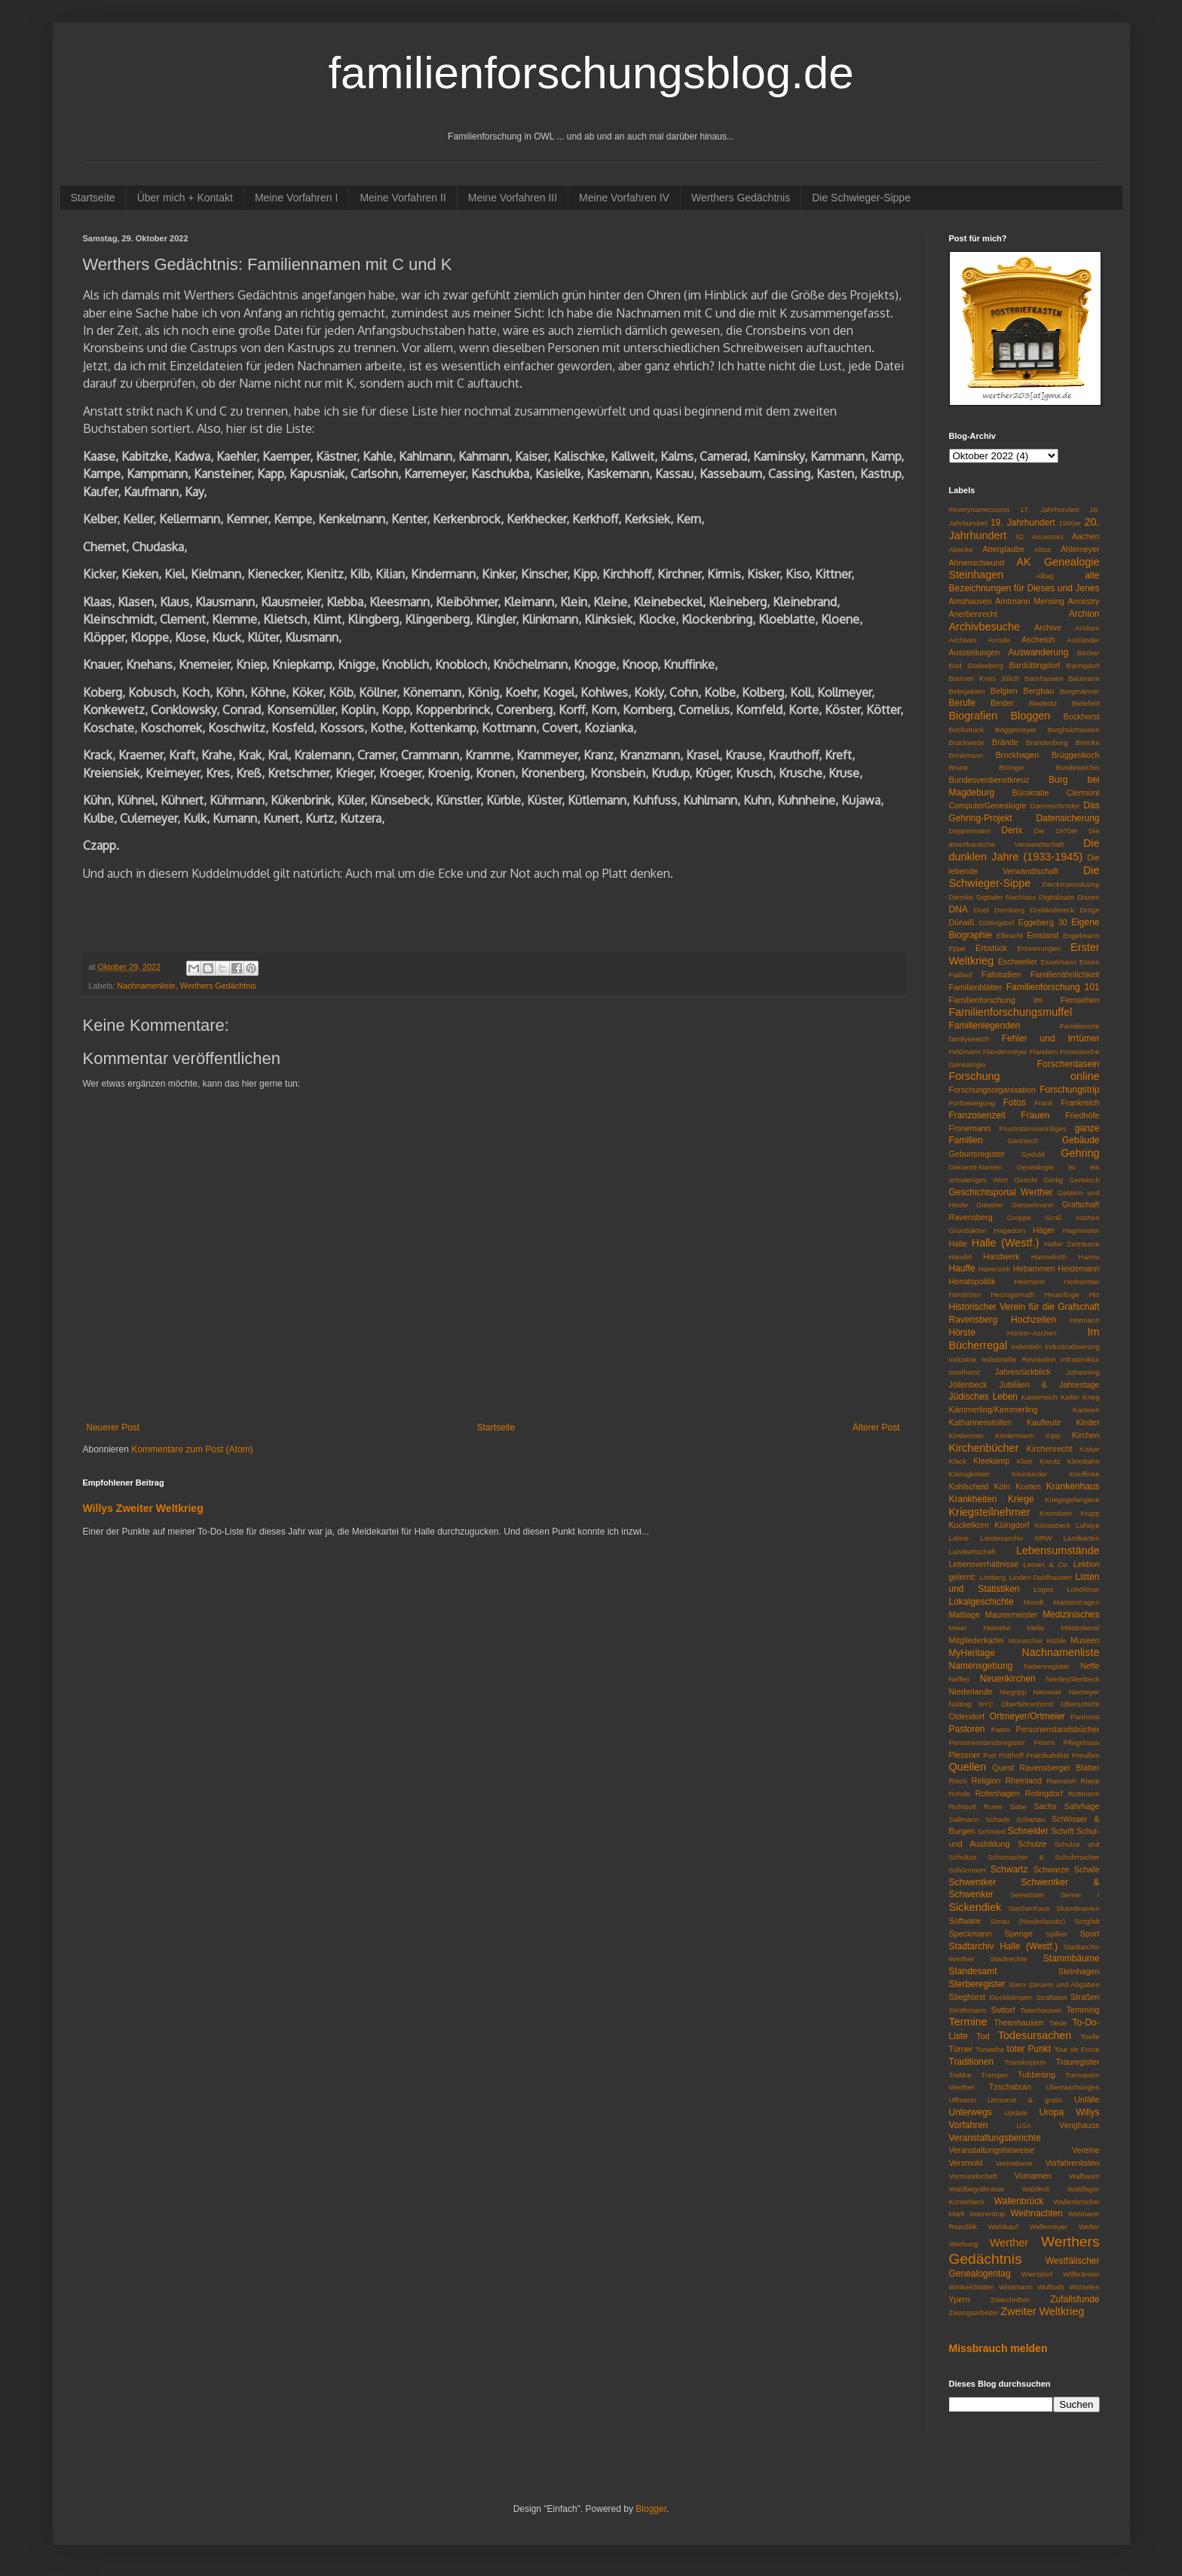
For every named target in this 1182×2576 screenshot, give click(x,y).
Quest (1003, 1767)
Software (965, 1920)
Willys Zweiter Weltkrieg (143, 1508)
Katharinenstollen (980, 1422)
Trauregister (1078, 2061)
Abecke (961, 549)
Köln (1002, 1486)
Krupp (1090, 1513)
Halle (958, 1243)
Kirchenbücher (984, 1448)
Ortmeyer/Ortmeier (1027, 1716)
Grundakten (968, 1230)
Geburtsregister (977, 1153)
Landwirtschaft (972, 1551)
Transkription (1025, 2062)
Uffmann (962, 2100)
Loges (1043, 1589)
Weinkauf (1003, 2226)
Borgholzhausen (1073, 729)
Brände (1005, 742)
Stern (1017, 1984)
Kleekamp (991, 1460)
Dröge (1089, 910)
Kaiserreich (1039, 1397)
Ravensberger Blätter (1059, 1767)
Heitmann (1029, 1281)
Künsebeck (1052, 1525)
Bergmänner (1080, 691)
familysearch (969, 1039)
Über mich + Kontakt (185, 198)
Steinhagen (1079, 1971)
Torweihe (989, 2049)
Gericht (1025, 1180)
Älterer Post (876, 1427)
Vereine (1086, 2149)
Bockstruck (966, 729)
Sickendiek (975, 1907)
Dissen (1088, 897)
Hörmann (1084, 1320)
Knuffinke (1085, 1474)
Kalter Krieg (1080, 1397)
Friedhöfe (1082, 1115)
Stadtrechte (1009, 1959)
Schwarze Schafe (1066, 1869)
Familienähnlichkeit (1065, 974)
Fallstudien (1001, 974)
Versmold (966, 2162)
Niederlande (971, 1691)
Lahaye (1087, 1525)
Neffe (1090, 1665)
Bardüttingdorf (1034, 665)
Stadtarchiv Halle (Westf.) (1003, 1946)
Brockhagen (1018, 754)
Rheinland (1023, 1780)
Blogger (650, 2509)
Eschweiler (1017, 961)
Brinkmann (966, 755)
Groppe (1019, 1217)
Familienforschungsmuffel (1011, 1012)
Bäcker (1088, 653)
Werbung (963, 2244)
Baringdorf (1082, 665)
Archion (1084, 614)
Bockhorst (1081, 716)
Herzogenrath (1012, 1294)
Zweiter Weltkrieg (1042, 2311)
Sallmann (964, 1819)
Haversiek (994, 1269)
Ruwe (993, 1806)
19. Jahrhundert (1023, 522)
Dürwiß (962, 922)
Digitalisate (1056, 897)
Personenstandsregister (987, 1742)
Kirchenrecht (1050, 1448)
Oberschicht (1080, 1704)
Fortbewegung (972, 1103)
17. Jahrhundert (1049, 509)
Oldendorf (966, 1716)
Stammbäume (1071, 1958)
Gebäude (1080, 1140)
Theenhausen (1018, 2022)
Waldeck (1035, 2189)
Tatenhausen (1040, 2010)
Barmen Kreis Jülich (984, 678)
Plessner (965, 1754)
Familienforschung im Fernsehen (1024, 999)
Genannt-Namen (976, 1167)
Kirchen (1086, 1435)
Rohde (959, 1793)
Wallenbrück (1019, 2201)
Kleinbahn (1083, 1461)
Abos (1042, 549)
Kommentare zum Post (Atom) (192, 1449)
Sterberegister (977, 1984)
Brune (959, 767)
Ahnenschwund (977, 562)
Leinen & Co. (1046, 1564)
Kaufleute (1044, 1422)
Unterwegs (970, 2112)
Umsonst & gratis (1025, 2100)
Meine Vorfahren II (403, 198)
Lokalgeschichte (981, 1601)
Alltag (1045, 576)
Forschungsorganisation (992, 1089)
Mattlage (964, 1614)
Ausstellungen (974, 652)
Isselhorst (964, 1372)
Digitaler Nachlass (1006, 897)
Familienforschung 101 (1053, 987)
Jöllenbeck (968, 1384)
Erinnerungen (1039, 948)
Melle (1036, 1628)
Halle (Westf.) (1006, 1243)
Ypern (959, 2299)
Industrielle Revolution (1018, 1359)
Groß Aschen (1072, 1217)
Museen (1084, 1640)
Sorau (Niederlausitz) (1028, 1921)
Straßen (1084, 1996)
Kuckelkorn (969, 1524)
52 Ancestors (1039, 536)
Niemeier (1047, 1692)
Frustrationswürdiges (1032, 1128)
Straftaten (1051, 1997)
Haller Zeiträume (1072, 1244)
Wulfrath (1050, 2287)
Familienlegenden (985, 1025)
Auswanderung (1038, 652)
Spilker (1056, 1934)
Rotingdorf (1044, 1793)
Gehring (1080, 1153)
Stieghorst (967, 1996)
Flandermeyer (1005, 1051)
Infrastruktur (1080, 1359)
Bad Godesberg (976, 665)
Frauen (1035, 1115)
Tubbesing (1036, 2074)
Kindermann (1014, 1435)
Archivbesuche (984, 627)
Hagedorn (1009, 1230)
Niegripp (1013, 1692)
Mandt (1034, 1602)
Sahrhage (1082, 1806)
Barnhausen (1044, 678)
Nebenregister (1046, 1666)
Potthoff (1011, 1755)
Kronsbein (1056, 1513)
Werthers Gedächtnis (740, 198)
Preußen (1086, 1755)
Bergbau (1038, 690)
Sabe (1017, 1806)
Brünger (1011, 767)
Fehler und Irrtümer (1051, 1038)
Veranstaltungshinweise (991, 2149)
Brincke (1088, 742)
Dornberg (1009, 910)
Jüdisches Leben (983, 1396)
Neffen (959, 1679)
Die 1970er (1055, 830)
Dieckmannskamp (1070, 884)
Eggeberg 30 (1042, 922)
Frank (1043, 1103)
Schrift (1062, 1830)
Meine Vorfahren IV (624, 198)
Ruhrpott (963, 1806)
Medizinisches (1071, 1614)
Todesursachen (1035, 2035)
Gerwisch (1085, 1180)
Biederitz (1043, 703)
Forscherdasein (1068, 1064)
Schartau (1030, 1819)
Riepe (1089, 1781)
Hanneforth (1049, 1257)
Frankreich (1080, 1102)
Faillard (960, 975)
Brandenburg (1046, 742)
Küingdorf (1011, 1524)
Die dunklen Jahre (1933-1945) (1024, 850)
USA (1023, 2125)
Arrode (999, 640)
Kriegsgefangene (1072, 1499)
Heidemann (1078, 1268)
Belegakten (967, 691)
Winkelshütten (971, 2287)
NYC (986, 1704)
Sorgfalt (1086, 1921)
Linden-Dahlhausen (1040, 1577)
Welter (1089, 2226)
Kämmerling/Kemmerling (993, 1409)
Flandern (1044, 1051)
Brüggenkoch (1076, 754)
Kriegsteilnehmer (989, 1512)
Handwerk (1001, 1256)
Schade (997, 1819)
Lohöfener (1083, 1589)
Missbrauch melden (998, 2348)
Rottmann (1084, 1793)
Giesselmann (1033, 1205)
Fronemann (970, 1128)
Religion (986, 1780)
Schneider (1028, 1831)
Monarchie (1026, 1640)
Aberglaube (1003, 549)
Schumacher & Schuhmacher (1044, 1857)
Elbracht (1010, 935)
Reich (958, 1781)
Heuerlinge (1061, 1294)
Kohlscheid (969, 1486)
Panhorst (1084, 1717)
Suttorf (1003, 2009)
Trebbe (960, 2075)
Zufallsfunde (1074, 2299)
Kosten (1028, 1486)
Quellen (968, 1767)
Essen (1089, 962)
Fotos (1014, 1102)
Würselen (1084, 2287)
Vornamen (1033, 2175)
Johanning (1082, 1372)
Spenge (1019, 1933)
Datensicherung (1067, 818)
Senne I (1080, 1895)
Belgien (1004, 690)
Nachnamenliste (146, 985)
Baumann (1083, 678)
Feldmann (965, 1051)
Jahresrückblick (1023, 1371)
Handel (960, 1257)
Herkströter (1081, 1281)
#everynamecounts (979, 509)
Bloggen (1030, 716)
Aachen (1086, 536)
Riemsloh (1061, 1781)
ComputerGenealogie (988, 805)
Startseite (93, 198)
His (1094, 1294)
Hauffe (962, 1268)
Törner (961, 2048)
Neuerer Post (113, 1427)
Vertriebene (1014, 2163)
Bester (1002, 702)
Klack (957, 1461)
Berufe (962, 703)
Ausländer (1083, 640)
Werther (1009, 2243)
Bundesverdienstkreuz (989, 779)
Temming (1083, 2009)
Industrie (963, 1359)
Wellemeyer (1048, 2226)
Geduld (1033, 1154)
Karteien (1086, 1410)
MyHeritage (972, 1653)
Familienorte (1080, 1026)
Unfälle (1087, 2099)
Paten (1000, 1729)
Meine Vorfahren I (296, 198)
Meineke (996, 1628)
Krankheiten (973, 1499)
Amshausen (970, 601)
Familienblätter (976, 987)
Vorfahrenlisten (1072, 2162)
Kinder (1087, 1422)
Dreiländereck (1052, 910)
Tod (982, 2036)
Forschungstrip (1069, 1089)
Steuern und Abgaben (1063, 1984)
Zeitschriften (1010, 2299)
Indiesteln (1026, 1346)
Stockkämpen (1011, 1997)
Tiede (1058, 2023)
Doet (981, 910)
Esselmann (1058, 962)
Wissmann (1016, 2287)
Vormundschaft (973, 2176)
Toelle (1089, 2036)
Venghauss (1079, 2125)
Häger (1044, 1229)
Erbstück (991, 947)
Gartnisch (1022, 1140)
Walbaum (1084, 2176)
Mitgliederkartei (976, 1640)
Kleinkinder (1029, 1474)
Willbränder (1081, 2274)
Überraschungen (1073, 2087)
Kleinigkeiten (969, 1474)
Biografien (973, 716)
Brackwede (966, 742)
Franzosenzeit (977, 1115)
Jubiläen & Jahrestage (1050, 1384)
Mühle (1056, 1640)
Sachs (1045, 1806)
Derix (1011, 830)
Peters (1044, 1742)
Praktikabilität (1047, 1755)
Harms (1088, 1257)
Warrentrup (987, 2214)
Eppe (957, 948)
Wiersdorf (1036, 2274)
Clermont (1083, 792)
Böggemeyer (1015, 729)
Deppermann (970, 830)
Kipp (1053, 1435)
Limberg (992, 1577)
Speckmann (970, 1933)
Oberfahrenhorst (1027, 1704)
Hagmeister (1080, 1230)
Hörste (962, 1332)
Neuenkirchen (1008, 1678)
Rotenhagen (997, 1793)
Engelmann (1081, 935)
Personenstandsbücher (1057, 1729)
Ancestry (1084, 601)
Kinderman (966, 1435)
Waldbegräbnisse (977, 2189)
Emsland (1042, 935)
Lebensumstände (1057, 1550)
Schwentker (973, 1882)
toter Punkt (1029, 2049)
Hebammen (1034, 1268)
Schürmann (967, 1870)
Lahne (959, 1538)
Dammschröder (1055, 806)
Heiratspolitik (972, 1281)
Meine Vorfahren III (512, 198)
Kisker (1089, 1449)
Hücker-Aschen (1032, 1333)
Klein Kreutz (1039, 1461)
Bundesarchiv (1077, 767)
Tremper (994, 2075)
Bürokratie (1030, 792)
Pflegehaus (1082, 1742)
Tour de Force (1076, 2049)
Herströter (965, 1294)
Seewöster (1027, 1895)
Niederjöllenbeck (1073, 1679)
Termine (968, 2022)
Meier (958, 1628)
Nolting (960, 1704)
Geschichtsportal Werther (1001, 1192)
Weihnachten (1036, 2213)
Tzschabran (1010, 2086)
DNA (958, 909)
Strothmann (968, 2010)
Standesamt (973, 1971)
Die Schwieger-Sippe (861, 198)
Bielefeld (1086, 703)
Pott (989, 1755)
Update (1015, 2112)
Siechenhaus (1028, 1908)
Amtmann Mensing (1029, 601)
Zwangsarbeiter (974, 2312)
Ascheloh (1038, 639)
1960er (1069, 523)
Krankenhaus (1073, 1486)
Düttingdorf (996, 922)
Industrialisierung (1072, 1346)
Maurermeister (1011, 1614)
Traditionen (971, 2061)
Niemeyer (1083, 1692)
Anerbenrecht (973, 613)
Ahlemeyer (1080, 549)
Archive (1047, 627)
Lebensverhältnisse (984, 1564)
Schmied (991, 1831)
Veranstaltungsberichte (995, 2138)
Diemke (961, 897)
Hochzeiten (1033, 1319)
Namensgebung (981, 1666)
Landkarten (1081, 1538)
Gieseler (989, 1205)
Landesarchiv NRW (1016, 1538)
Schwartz (1009, 1869)
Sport (1090, 1933)
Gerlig (1054, 1180)
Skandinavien (1078, 1908)
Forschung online (1024, 1076)
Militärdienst (1080, 1628)
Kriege (1021, 1499)
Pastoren (967, 1729)
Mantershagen (1076, 1602)
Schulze (1032, 1843)
